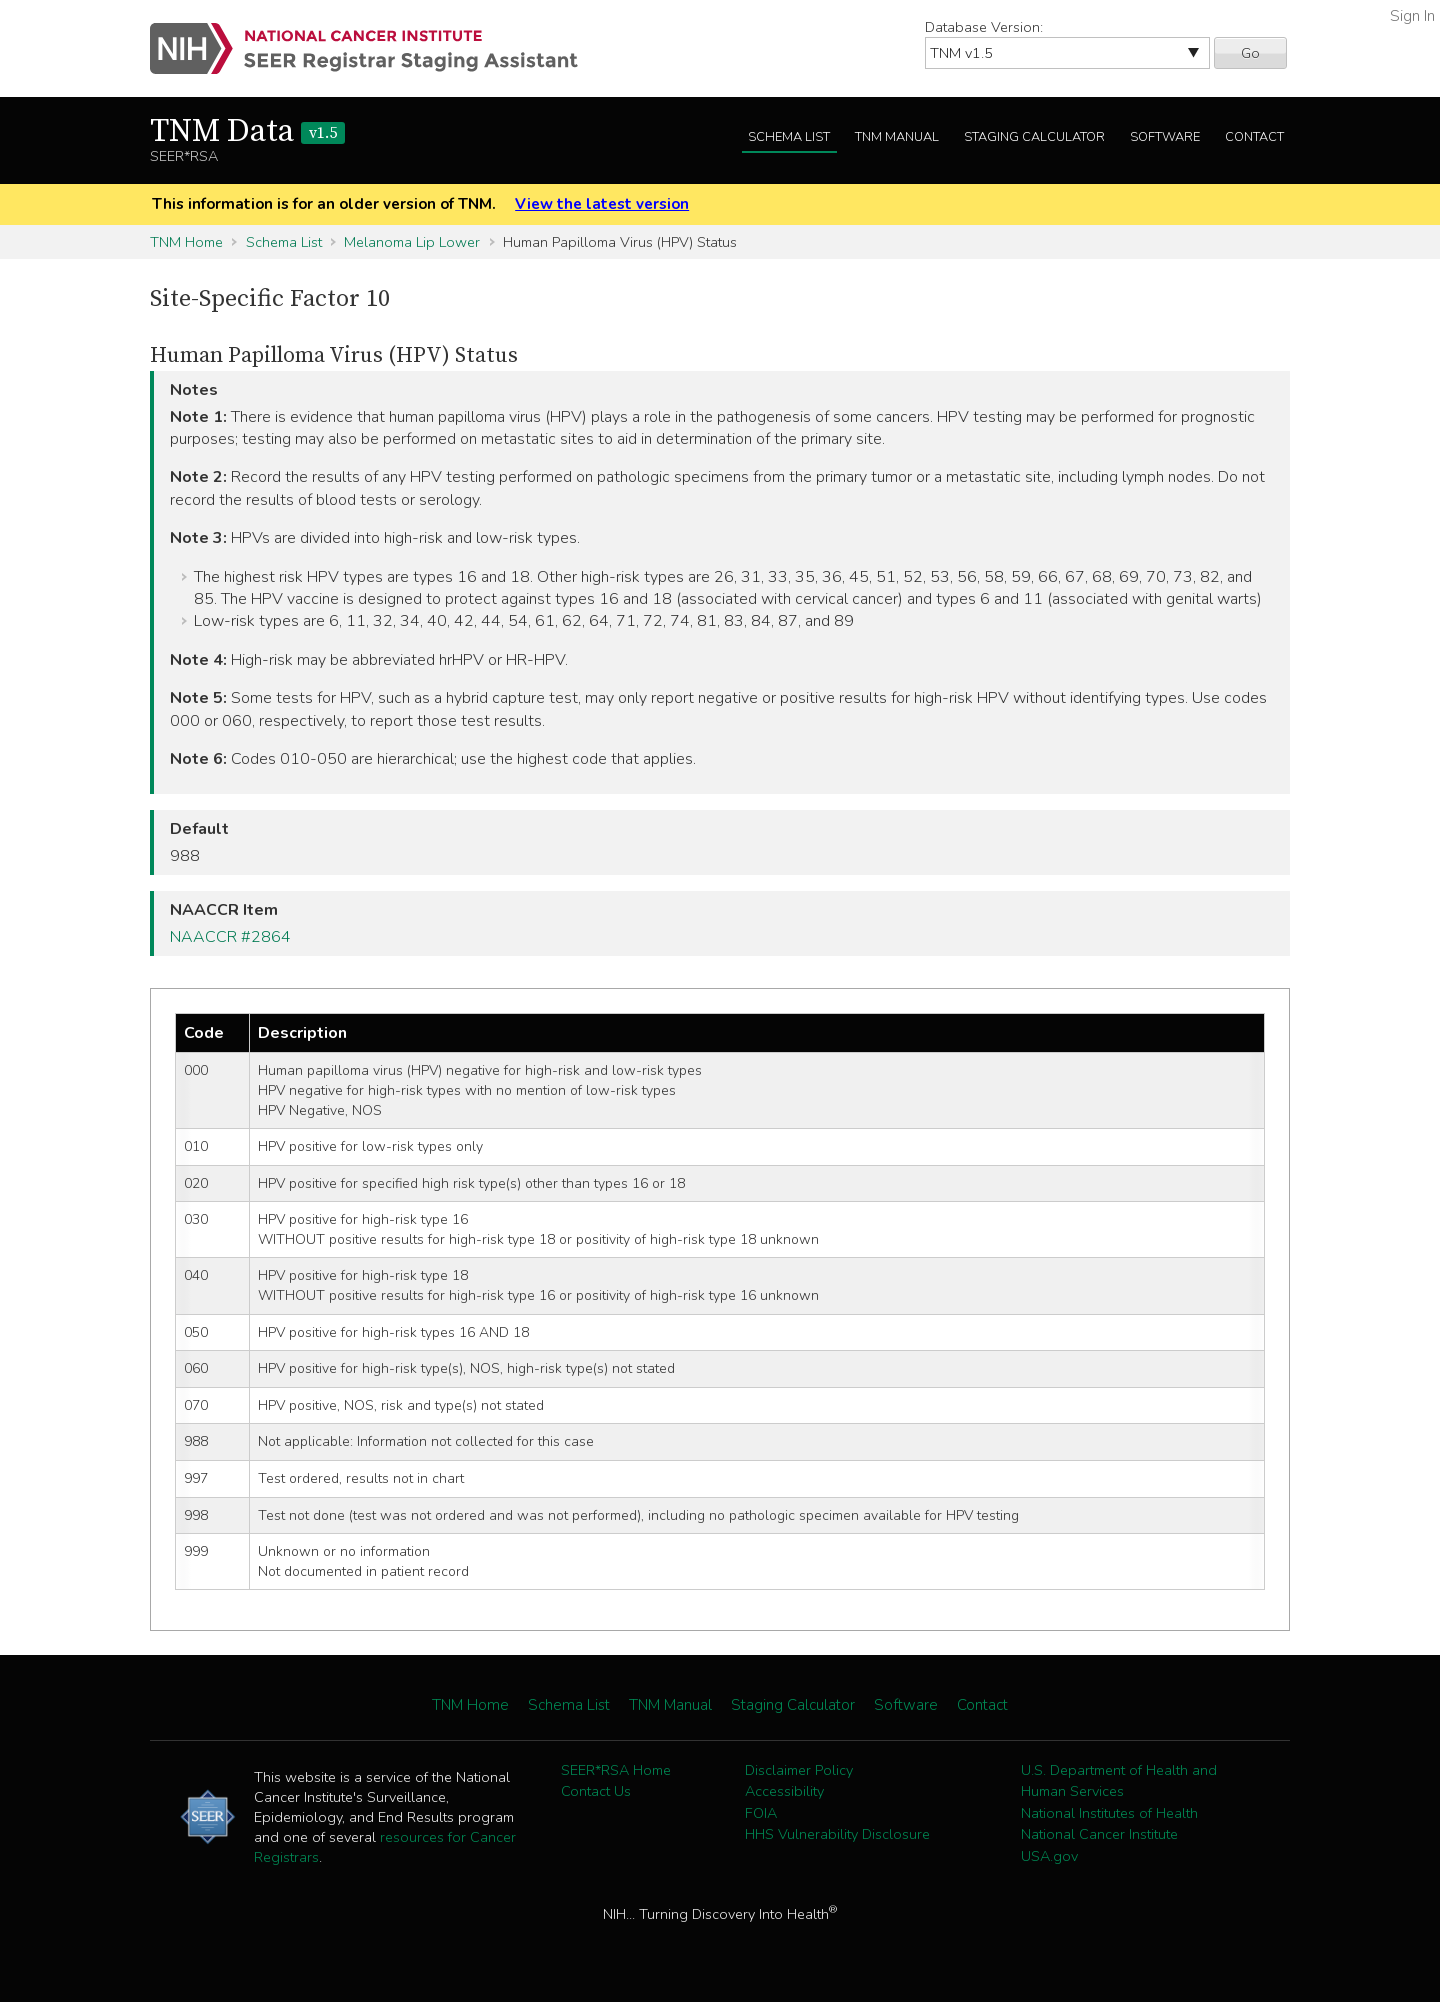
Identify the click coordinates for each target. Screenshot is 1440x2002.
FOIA (761, 1813)
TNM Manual (897, 137)
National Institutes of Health (1109, 1813)
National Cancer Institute (1099, 1834)
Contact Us (596, 1791)
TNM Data (247, 132)
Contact (1254, 137)
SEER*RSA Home (616, 1770)
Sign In (1412, 16)
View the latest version (602, 204)
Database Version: (984, 27)
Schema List (789, 137)
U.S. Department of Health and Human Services (1119, 1781)
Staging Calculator (1034, 137)
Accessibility (784, 1791)
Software (1165, 137)
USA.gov (1049, 1856)
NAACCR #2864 (230, 937)
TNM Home (186, 242)
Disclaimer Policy (799, 1770)
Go (1250, 53)
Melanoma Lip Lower (412, 242)
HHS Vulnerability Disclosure (837, 1834)
